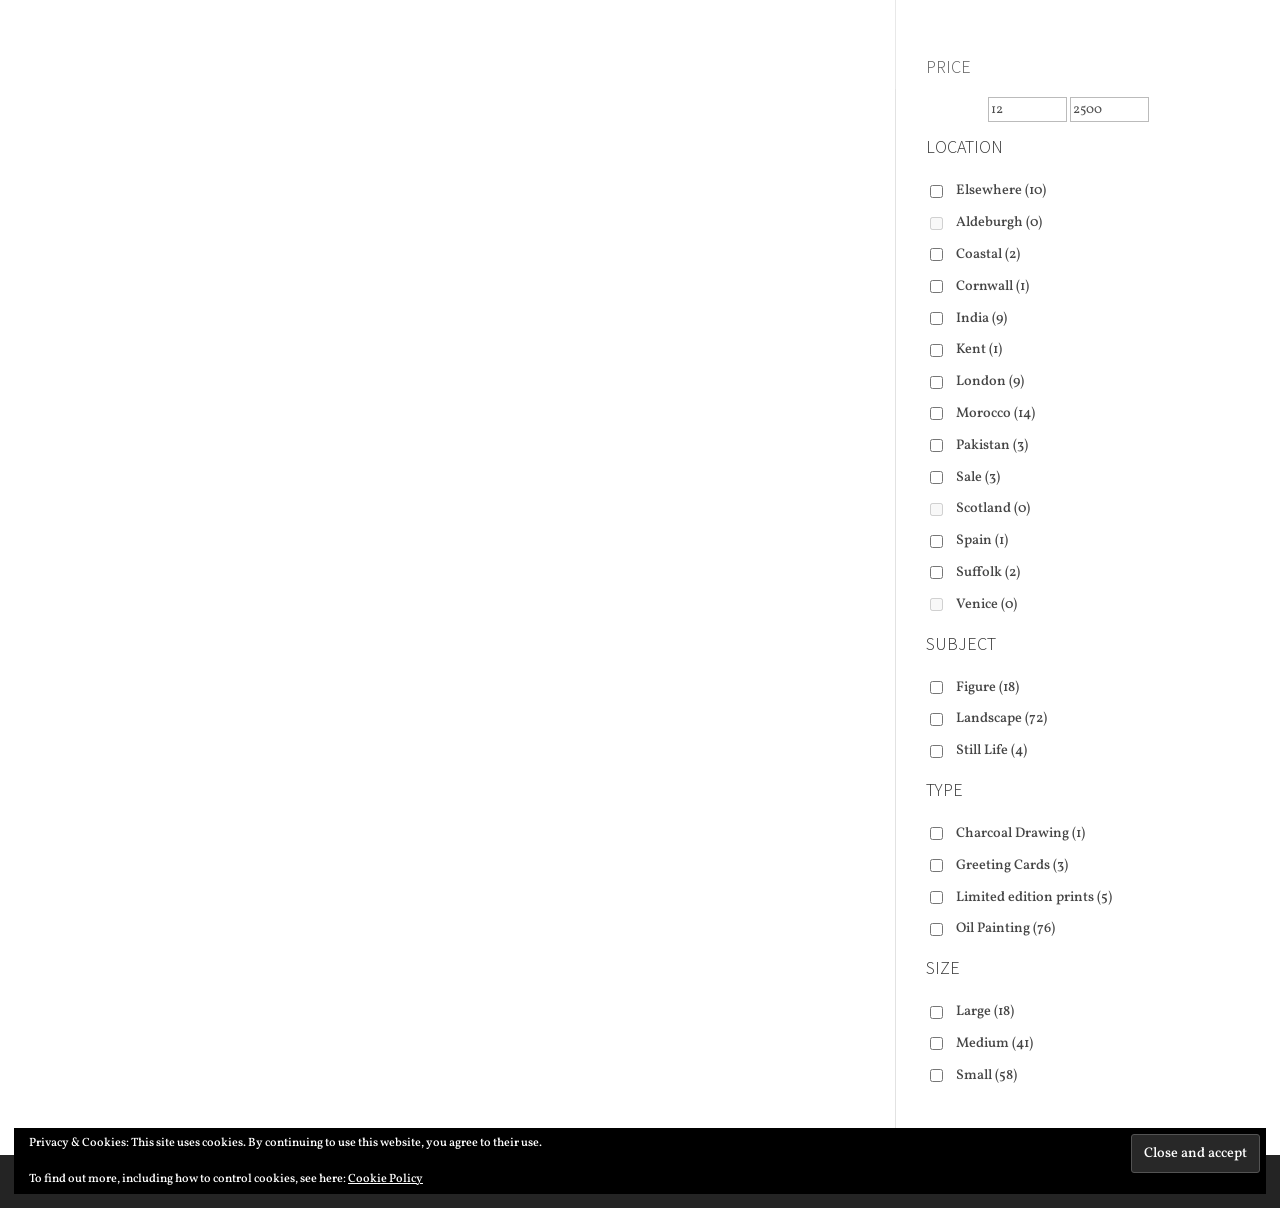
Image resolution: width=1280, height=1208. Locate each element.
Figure (987, 687)
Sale (978, 477)
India (981, 318)
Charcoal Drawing (1020, 833)
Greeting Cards (1012, 865)
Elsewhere (1001, 190)
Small (986, 1075)
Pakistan (992, 445)
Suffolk (988, 572)
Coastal (988, 254)
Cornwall (992, 286)
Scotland (993, 508)
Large (985, 1011)
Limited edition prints (1034, 897)
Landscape (1001, 718)
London (990, 381)
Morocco (995, 413)
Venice (986, 604)
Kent (979, 349)
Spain (982, 540)
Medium (994, 1043)
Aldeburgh (999, 222)
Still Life (991, 750)
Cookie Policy (385, 1179)
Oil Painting (1005, 928)
